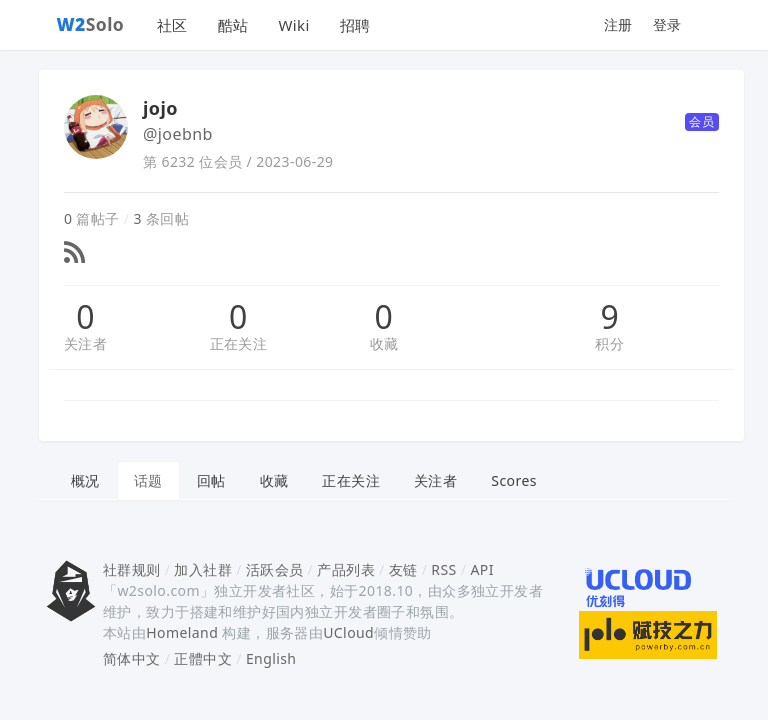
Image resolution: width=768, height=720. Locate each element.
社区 (172, 25)
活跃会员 (275, 569)
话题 (148, 480)
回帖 (211, 480)
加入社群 (203, 569)
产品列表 (346, 569)
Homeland (182, 632)
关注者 (85, 343)
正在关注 (239, 343)
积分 (609, 343)
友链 (403, 569)
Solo (91, 24)
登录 (667, 24)
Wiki (293, 25)
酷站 (233, 25)
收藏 (384, 343)
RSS (443, 569)
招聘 (355, 25)
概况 (85, 480)
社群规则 (132, 569)
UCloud (348, 632)
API (481, 569)
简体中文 (132, 658)
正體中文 (203, 658)
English (271, 658)
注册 (618, 24)
